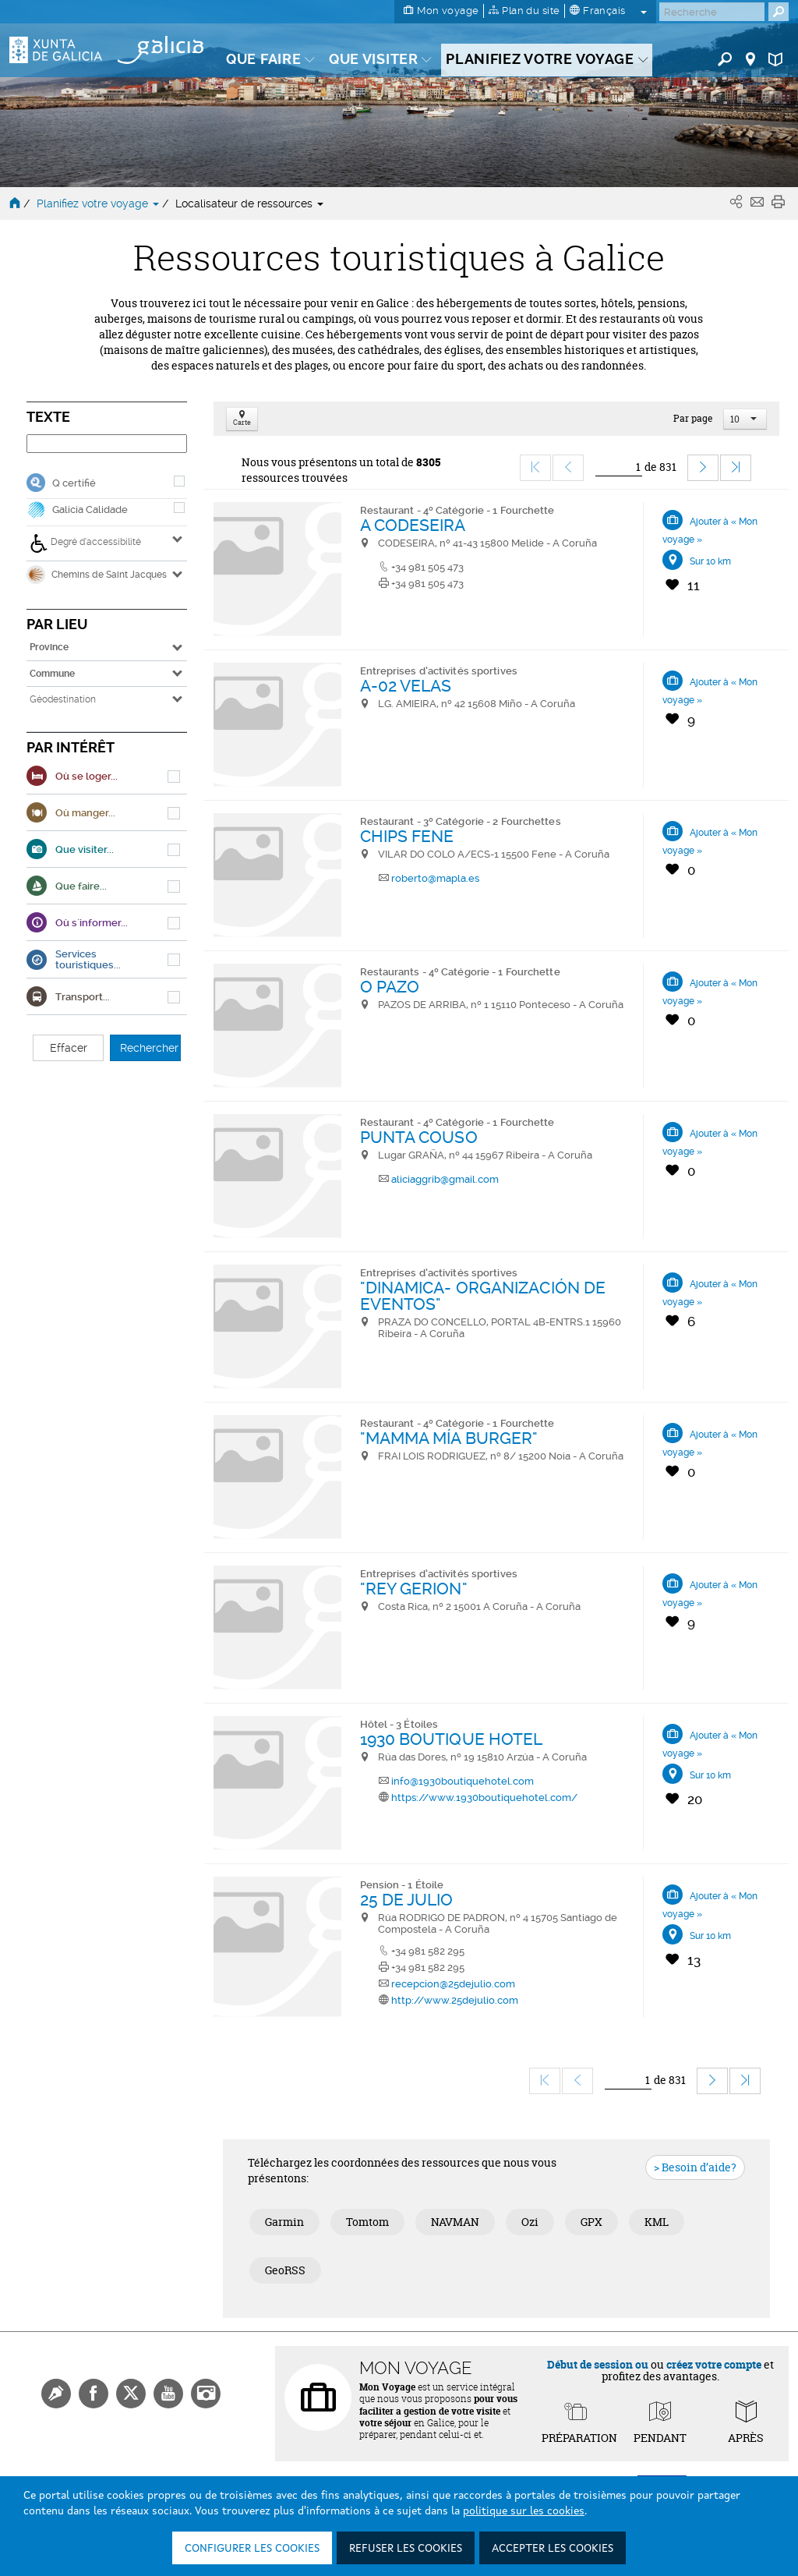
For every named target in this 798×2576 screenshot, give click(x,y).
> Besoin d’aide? (695, 2167)
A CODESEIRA (413, 525)
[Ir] (618, 467)
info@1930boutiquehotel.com (462, 1781)
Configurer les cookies (252, 2548)
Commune (52, 673)
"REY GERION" (414, 1588)
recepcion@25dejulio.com (453, 1984)
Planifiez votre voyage (99, 203)
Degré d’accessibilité (85, 543)
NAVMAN (455, 2221)
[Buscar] (711, 11)
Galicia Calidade (90, 509)
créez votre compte (713, 2364)
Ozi (529, 2221)
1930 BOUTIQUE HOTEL (451, 1739)
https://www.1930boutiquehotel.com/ (484, 1797)
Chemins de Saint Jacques (96, 574)
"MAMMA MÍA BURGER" (449, 1438)
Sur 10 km (710, 561)
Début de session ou (597, 2364)
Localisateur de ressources (249, 203)
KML (656, 2221)
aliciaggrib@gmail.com (445, 1179)
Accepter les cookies (552, 2548)
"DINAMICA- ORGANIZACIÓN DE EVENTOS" (483, 1296)
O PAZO (390, 986)
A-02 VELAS (406, 685)
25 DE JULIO (407, 1899)
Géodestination (63, 699)
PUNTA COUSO (419, 1137)
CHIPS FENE (407, 836)
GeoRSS (285, 2270)
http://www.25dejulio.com (454, 2000)
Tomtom (367, 2221)
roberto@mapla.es (435, 878)
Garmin (284, 2221)
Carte (242, 419)
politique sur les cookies (523, 2511)
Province (49, 647)
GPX (591, 2221)
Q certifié (74, 483)
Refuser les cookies (405, 2548)
